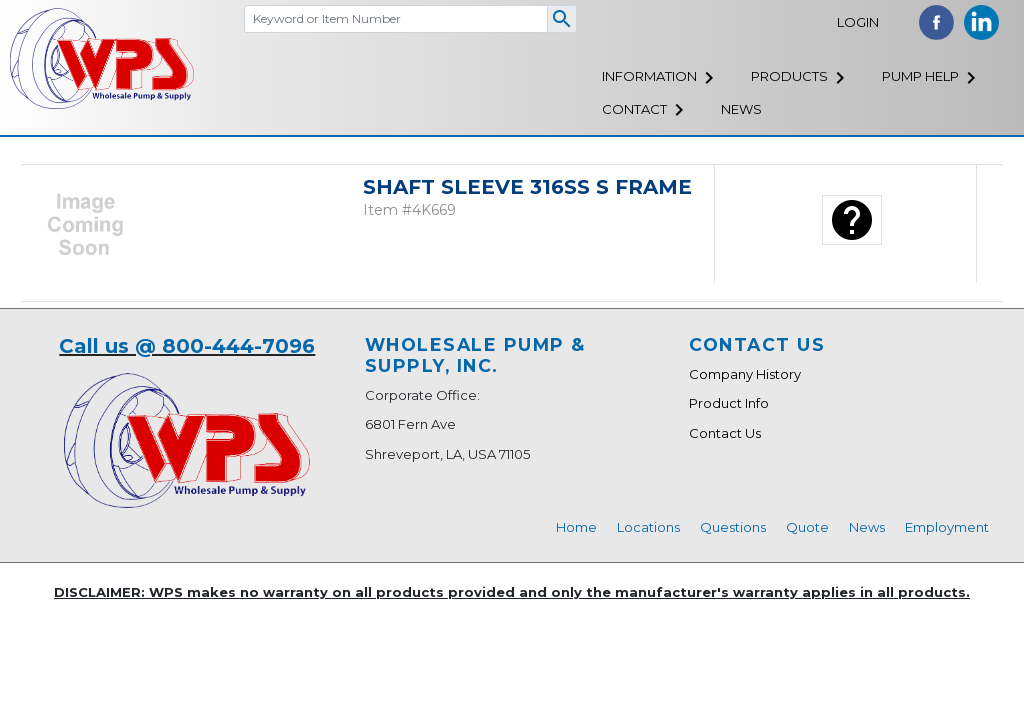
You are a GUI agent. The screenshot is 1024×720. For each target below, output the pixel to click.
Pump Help (920, 76)
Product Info (729, 403)
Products (789, 76)
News (741, 109)
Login (858, 22)
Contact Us (725, 433)
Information (649, 76)
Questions (733, 527)
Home (576, 527)
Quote (807, 527)
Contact (634, 109)
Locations (648, 527)
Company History (745, 374)
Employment (947, 527)
